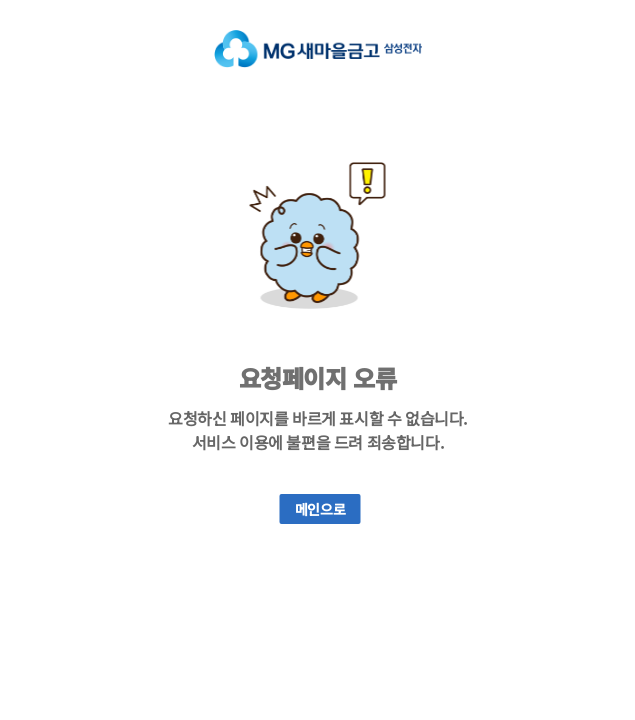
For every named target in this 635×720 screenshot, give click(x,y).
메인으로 (320, 509)
